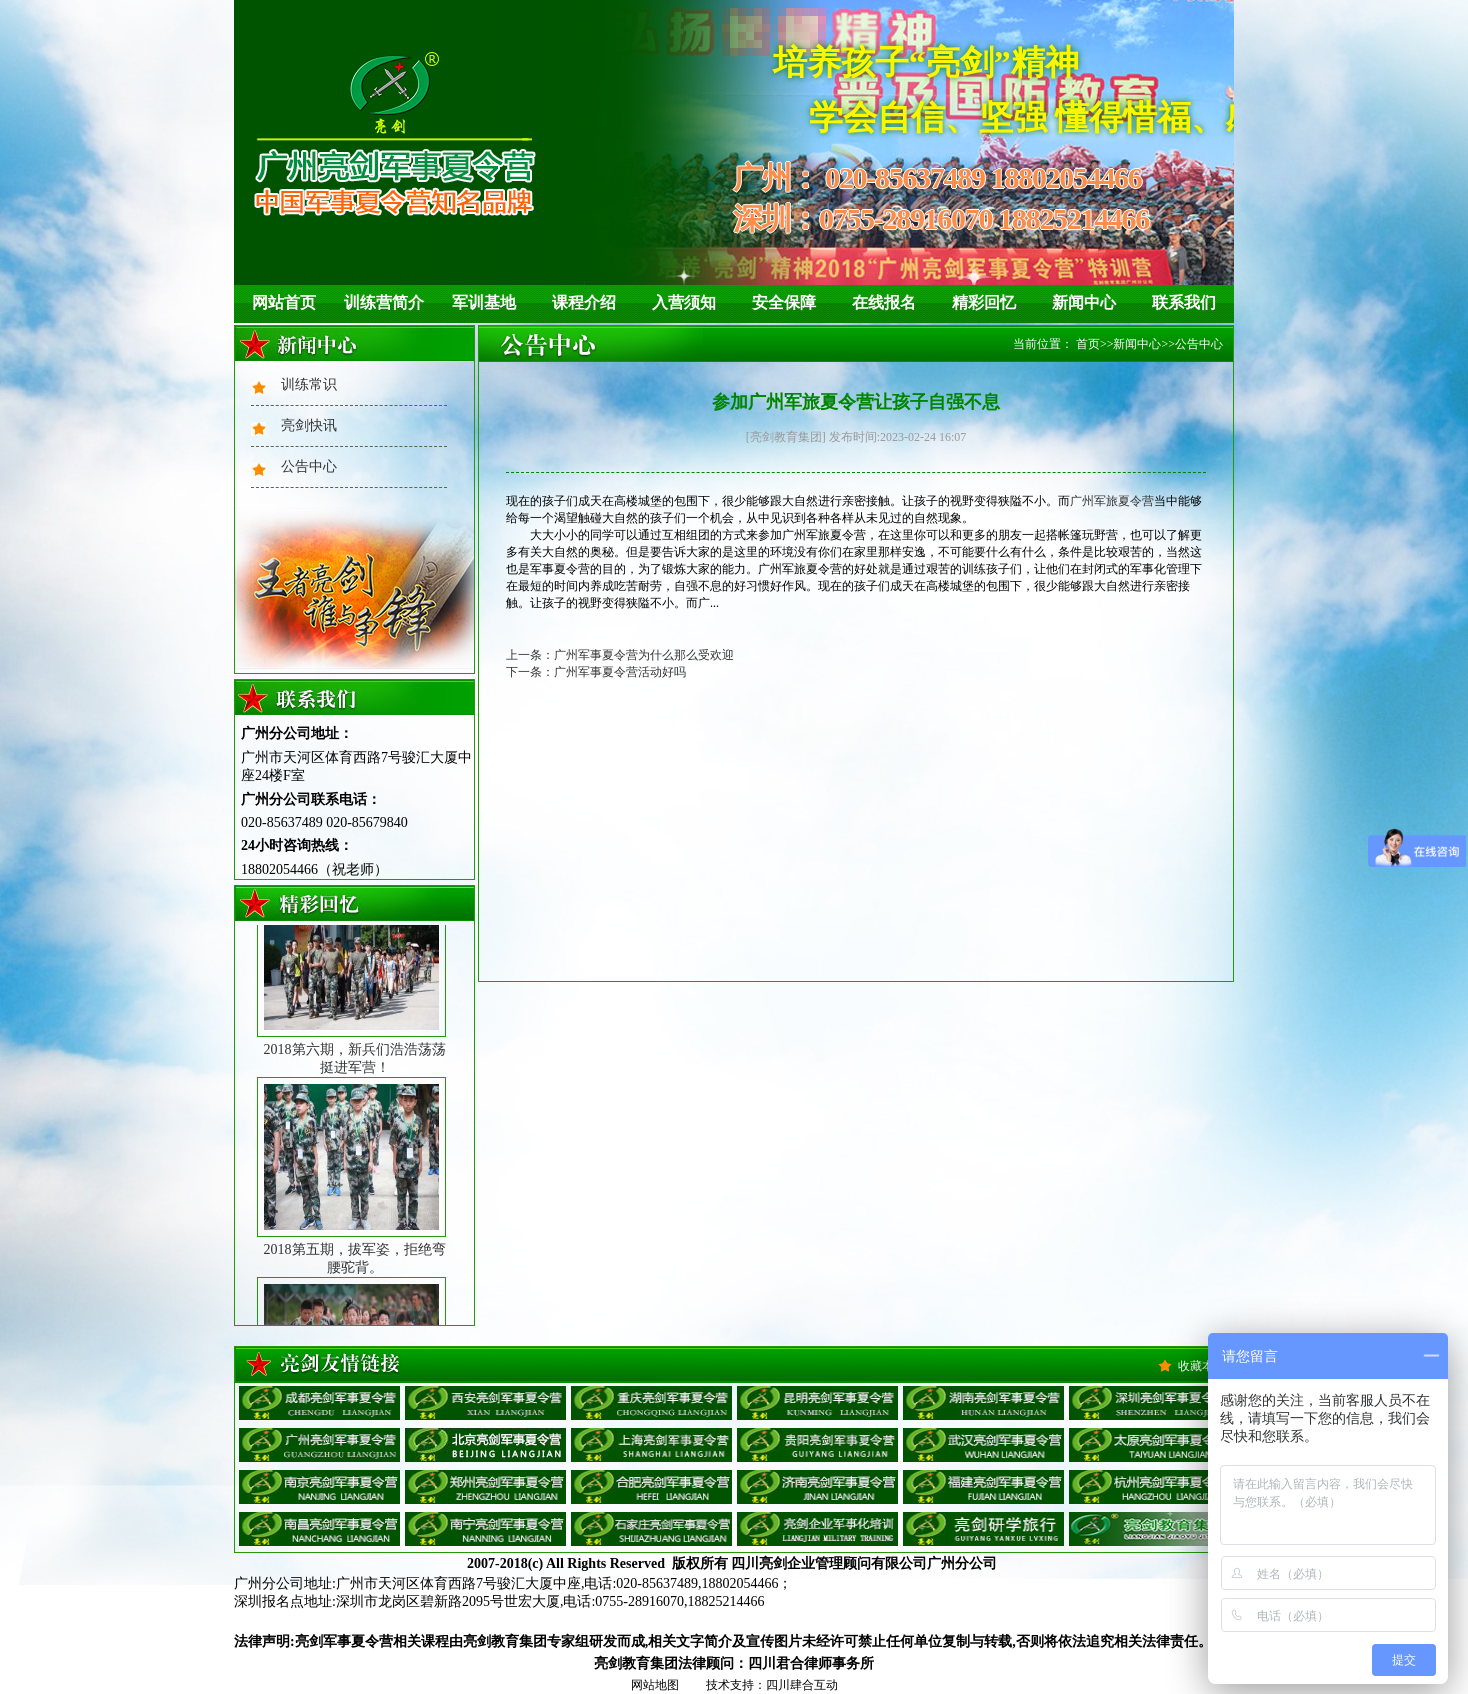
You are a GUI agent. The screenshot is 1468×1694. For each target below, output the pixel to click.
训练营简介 (384, 302)
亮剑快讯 (309, 425)
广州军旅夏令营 (1112, 501)
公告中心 (309, 466)
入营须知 (684, 302)
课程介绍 (584, 302)
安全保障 (784, 302)
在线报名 (884, 302)
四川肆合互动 (802, 1685)
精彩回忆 (984, 302)
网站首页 (284, 302)
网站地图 (655, 1685)
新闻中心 (1084, 302)
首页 (1088, 344)
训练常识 (309, 384)
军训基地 (484, 302)
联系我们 (1184, 302)
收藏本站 (1202, 1366)
